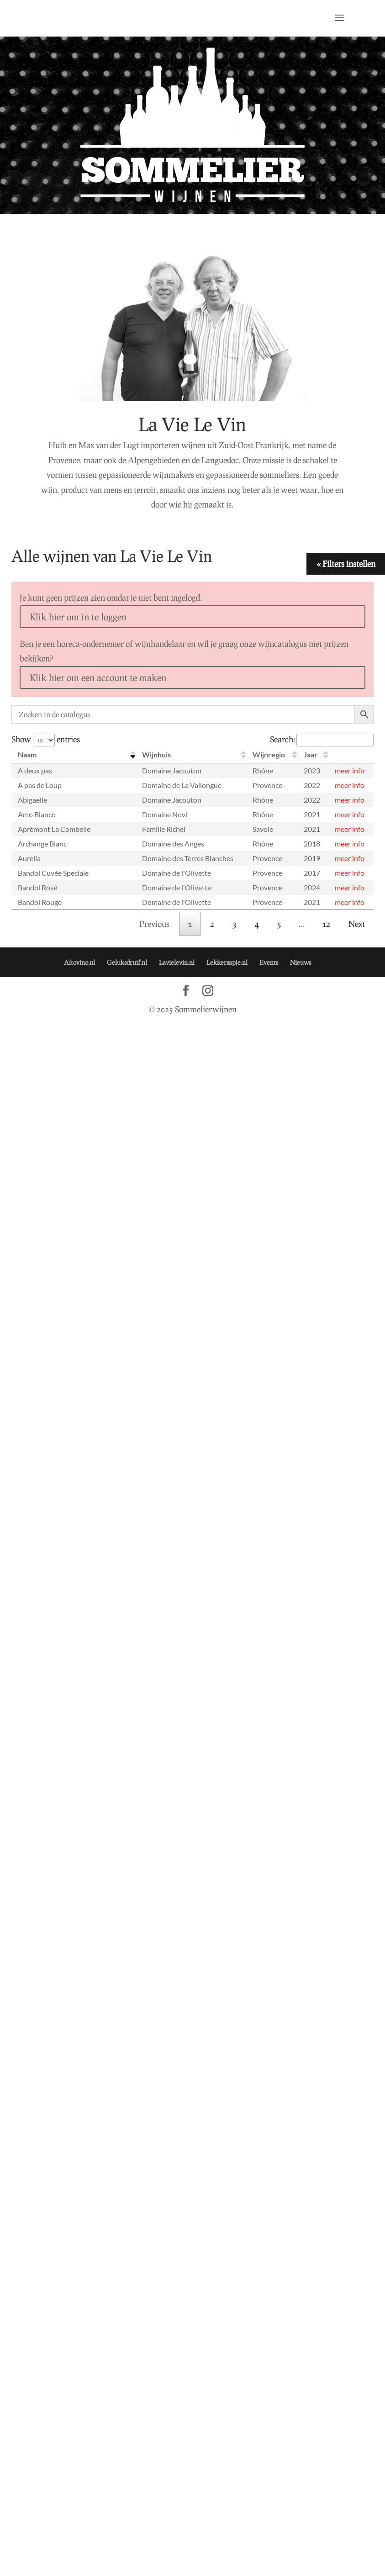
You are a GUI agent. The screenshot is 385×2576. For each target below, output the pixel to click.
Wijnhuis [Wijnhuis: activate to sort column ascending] (156, 754)
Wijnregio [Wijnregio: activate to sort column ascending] (269, 754)
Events (268, 962)
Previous (154, 924)
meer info (349, 770)
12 (326, 924)
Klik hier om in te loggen (78, 616)
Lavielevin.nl (177, 962)
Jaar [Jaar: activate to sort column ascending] (310, 754)
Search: (322, 739)
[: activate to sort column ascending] (351, 754)
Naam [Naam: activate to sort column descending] (27, 754)
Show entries (45, 739)
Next (356, 924)
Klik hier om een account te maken (98, 677)
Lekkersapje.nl (227, 962)
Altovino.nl (79, 962)
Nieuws (300, 962)
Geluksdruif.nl (127, 962)
